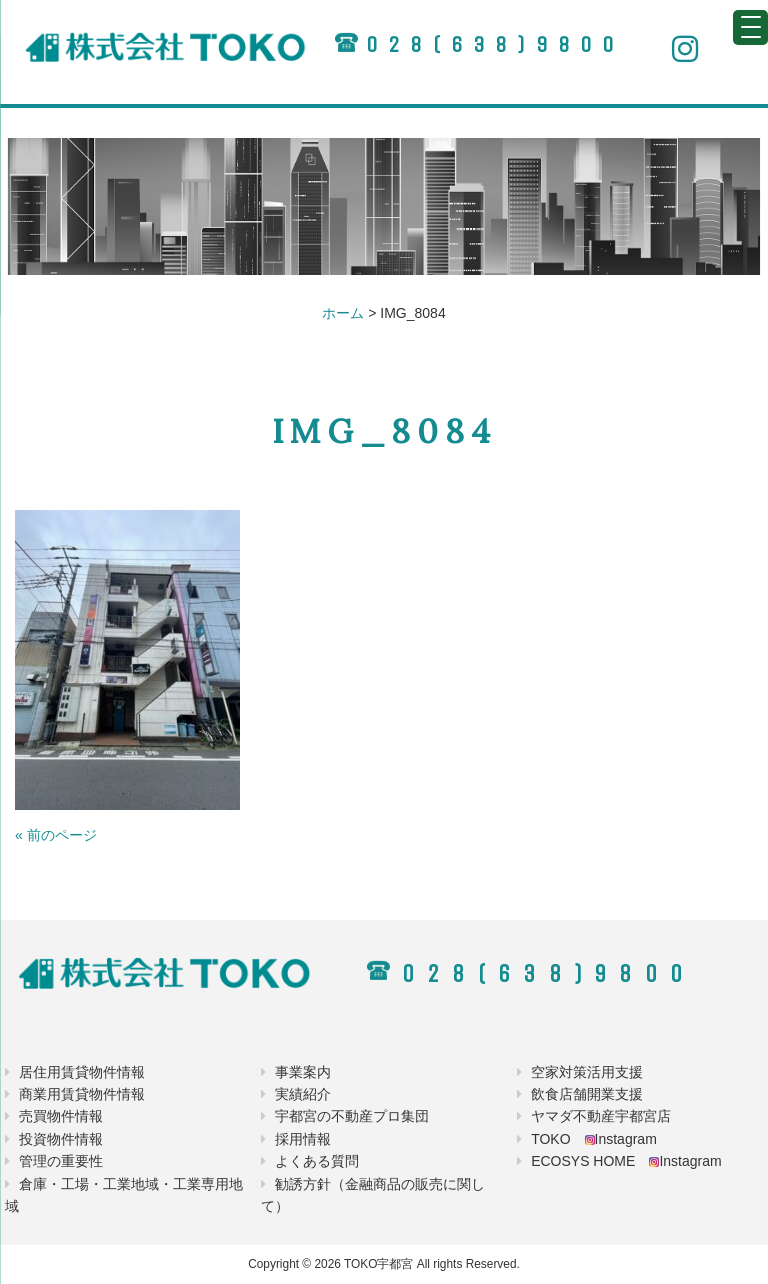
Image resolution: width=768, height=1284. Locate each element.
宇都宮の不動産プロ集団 (352, 1116)
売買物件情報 (61, 1116)
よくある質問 (317, 1161)
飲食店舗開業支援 (587, 1094)
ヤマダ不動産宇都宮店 (601, 1116)
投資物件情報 (61, 1139)
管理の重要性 (61, 1161)
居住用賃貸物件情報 (82, 1072)
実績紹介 (303, 1094)
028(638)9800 (495, 44)
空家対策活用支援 (587, 1072)
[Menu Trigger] (750, 27)
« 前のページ (56, 835)
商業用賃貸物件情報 (82, 1094)
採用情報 (303, 1139)
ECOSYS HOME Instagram (626, 1161)
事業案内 (303, 1072)
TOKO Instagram (594, 1139)
